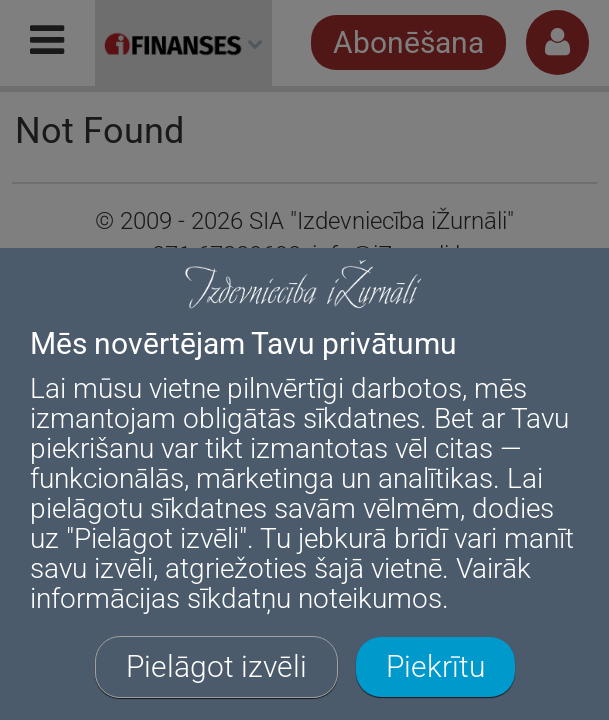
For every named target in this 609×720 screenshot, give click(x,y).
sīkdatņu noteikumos (314, 598)
